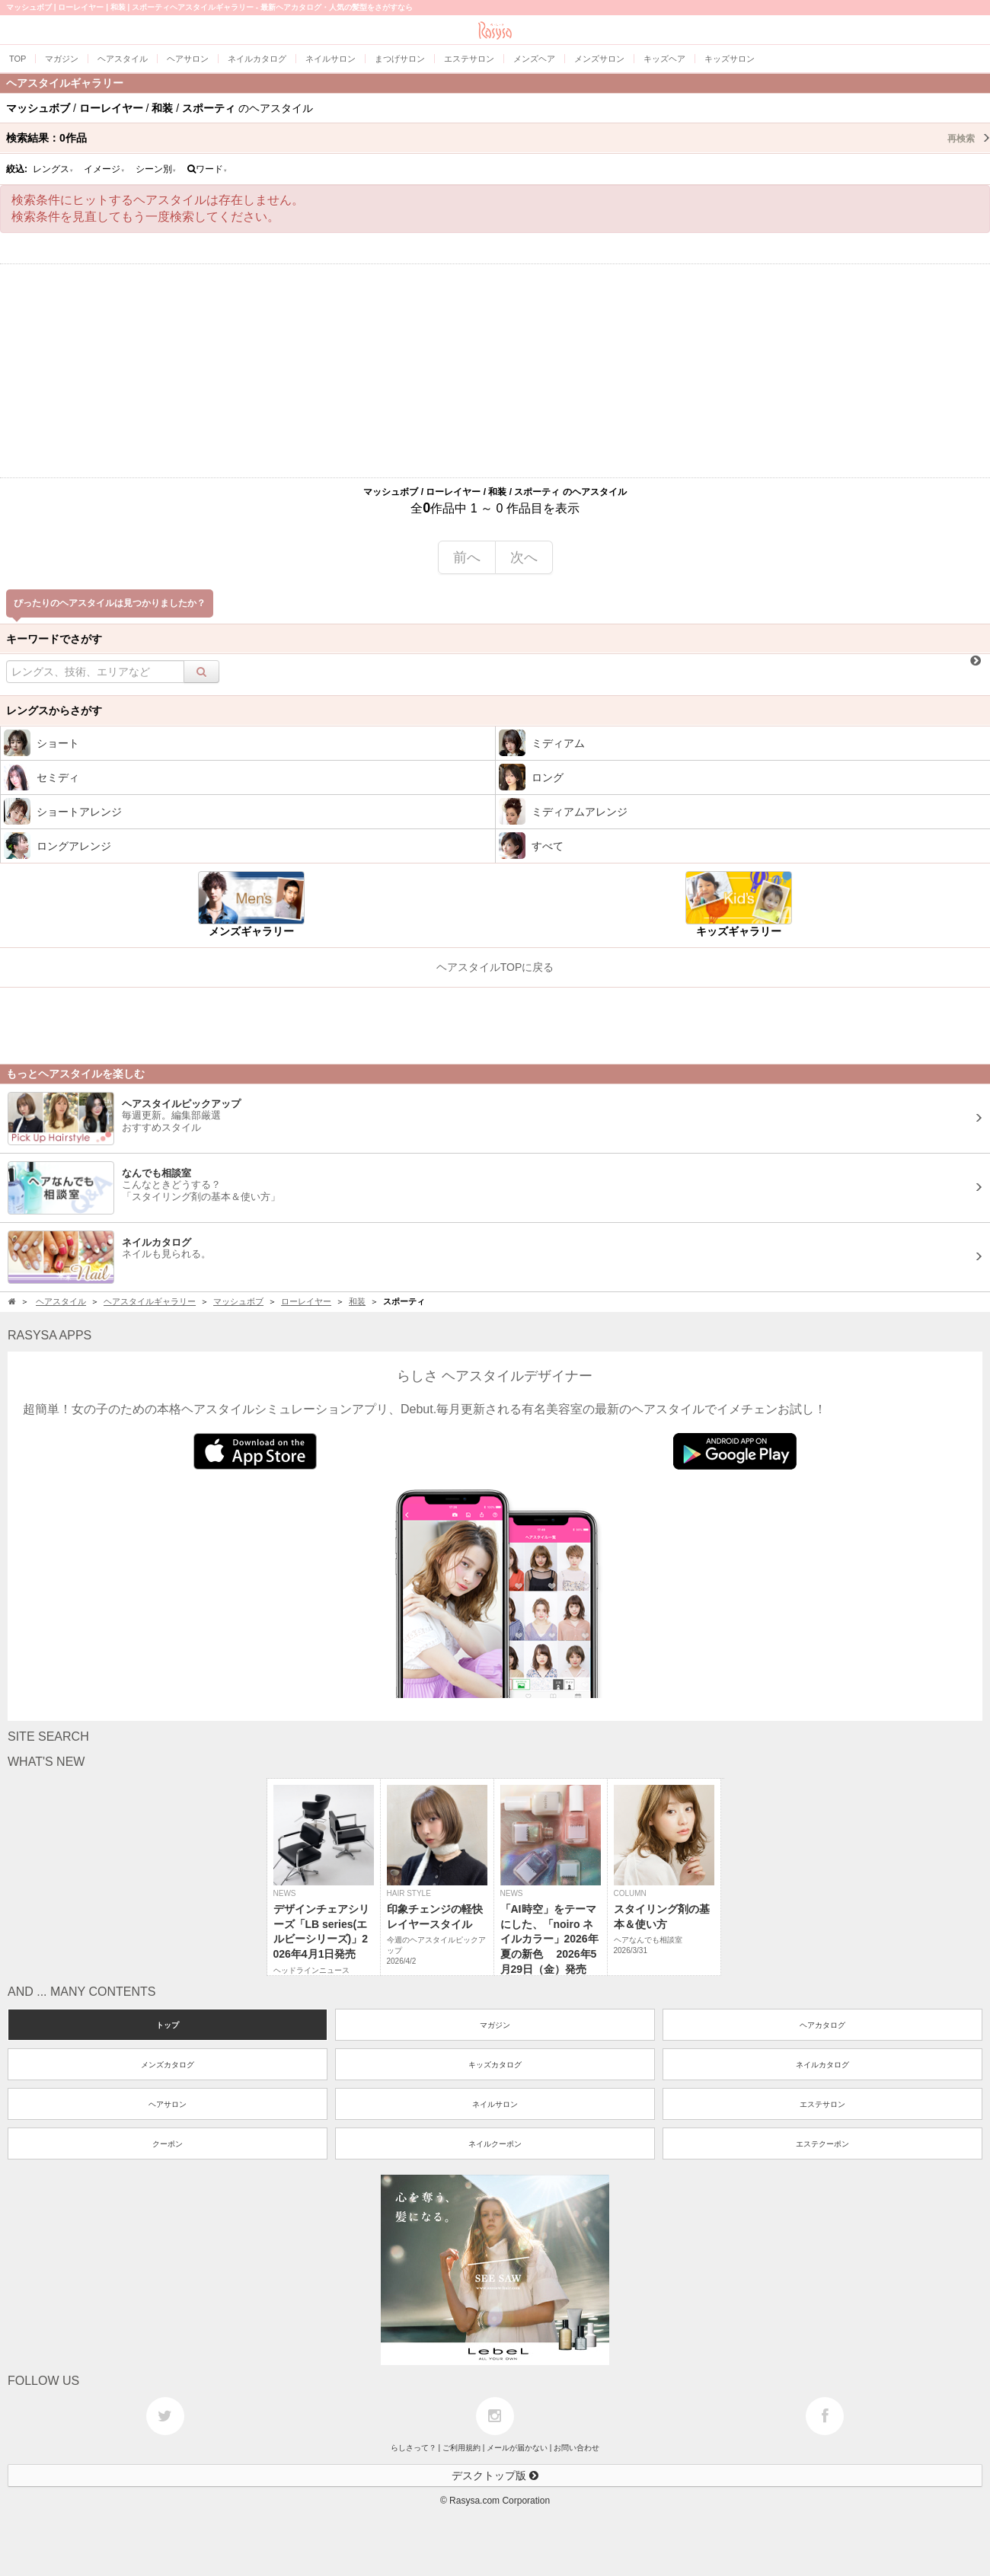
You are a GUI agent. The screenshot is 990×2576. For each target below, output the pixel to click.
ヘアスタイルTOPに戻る (495, 967)
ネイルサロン (495, 2104)
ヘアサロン (167, 2104)
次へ (524, 557)
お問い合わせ (576, 2448)
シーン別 (156, 169)
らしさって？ (413, 2448)
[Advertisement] (495, 370)
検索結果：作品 (498, 138)
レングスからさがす (54, 710)
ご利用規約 (461, 2448)
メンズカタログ (167, 2064)
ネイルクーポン (495, 2144)
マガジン (495, 2025)
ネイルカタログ (822, 2064)
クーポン (167, 2144)
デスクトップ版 (495, 2475)
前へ (467, 557)
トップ (167, 2025)
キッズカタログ (495, 2064)
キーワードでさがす (54, 639)
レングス (53, 169)
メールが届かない (517, 2448)
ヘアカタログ (822, 2025)
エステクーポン (822, 2144)
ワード (207, 169)
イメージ (104, 169)
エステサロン (822, 2104)
